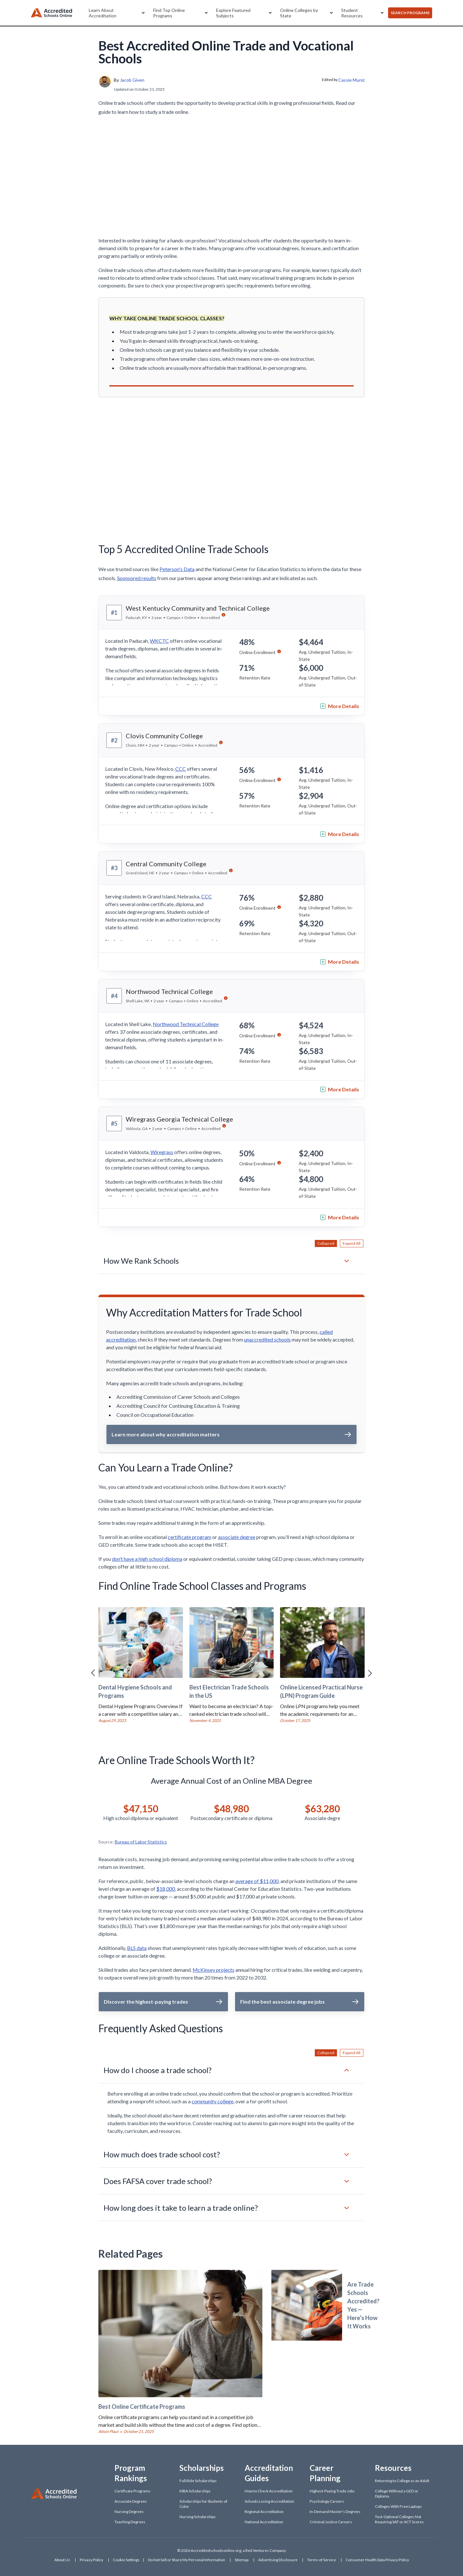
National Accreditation (264, 2521)
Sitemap (242, 2559)
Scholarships (201, 2467)
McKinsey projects (213, 1970)
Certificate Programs (132, 2491)
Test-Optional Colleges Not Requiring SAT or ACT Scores (399, 2519)
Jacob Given (132, 80)
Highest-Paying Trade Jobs (332, 2491)
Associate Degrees (130, 2501)
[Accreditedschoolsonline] (51, 13)
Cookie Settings (126, 2559)
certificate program (189, 1537)
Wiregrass (161, 1152)
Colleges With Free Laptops (398, 2506)
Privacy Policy (91, 2559)
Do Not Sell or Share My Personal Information (186, 2559)
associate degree (236, 1537)
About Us (62, 2559)
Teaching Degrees (129, 2521)
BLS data (137, 1948)
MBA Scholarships (195, 2491)
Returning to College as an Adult (402, 2480)
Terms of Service (321, 2559)
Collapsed (325, 1243)
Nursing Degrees (129, 2511)
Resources (393, 2467)
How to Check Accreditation (269, 2491)
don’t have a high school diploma (147, 1559)
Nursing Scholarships (197, 2516)
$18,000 (165, 1889)
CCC (180, 769)
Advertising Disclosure (277, 2559)
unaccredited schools (267, 1339)
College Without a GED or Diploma (396, 2494)
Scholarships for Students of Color (203, 2504)
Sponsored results (136, 578)
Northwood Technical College (186, 1024)
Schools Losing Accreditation (269, 2501)
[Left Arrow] (93, 1673)
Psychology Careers (327, 2501)
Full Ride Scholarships (198, 2480)
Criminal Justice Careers (331, 2521)
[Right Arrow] (370, 1673)
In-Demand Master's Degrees (335, 2511)
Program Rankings (130, 2473)
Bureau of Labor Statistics (141, 1841)
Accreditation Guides (269, 2473)
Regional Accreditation (264, 2511)
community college (212, 2101)
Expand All (351, 1243)
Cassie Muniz (351, 80)
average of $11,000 (256, 1881)
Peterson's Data (177, 569)
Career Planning (325, 2473)
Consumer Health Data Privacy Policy (377, 2559)
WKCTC (159, 641)
